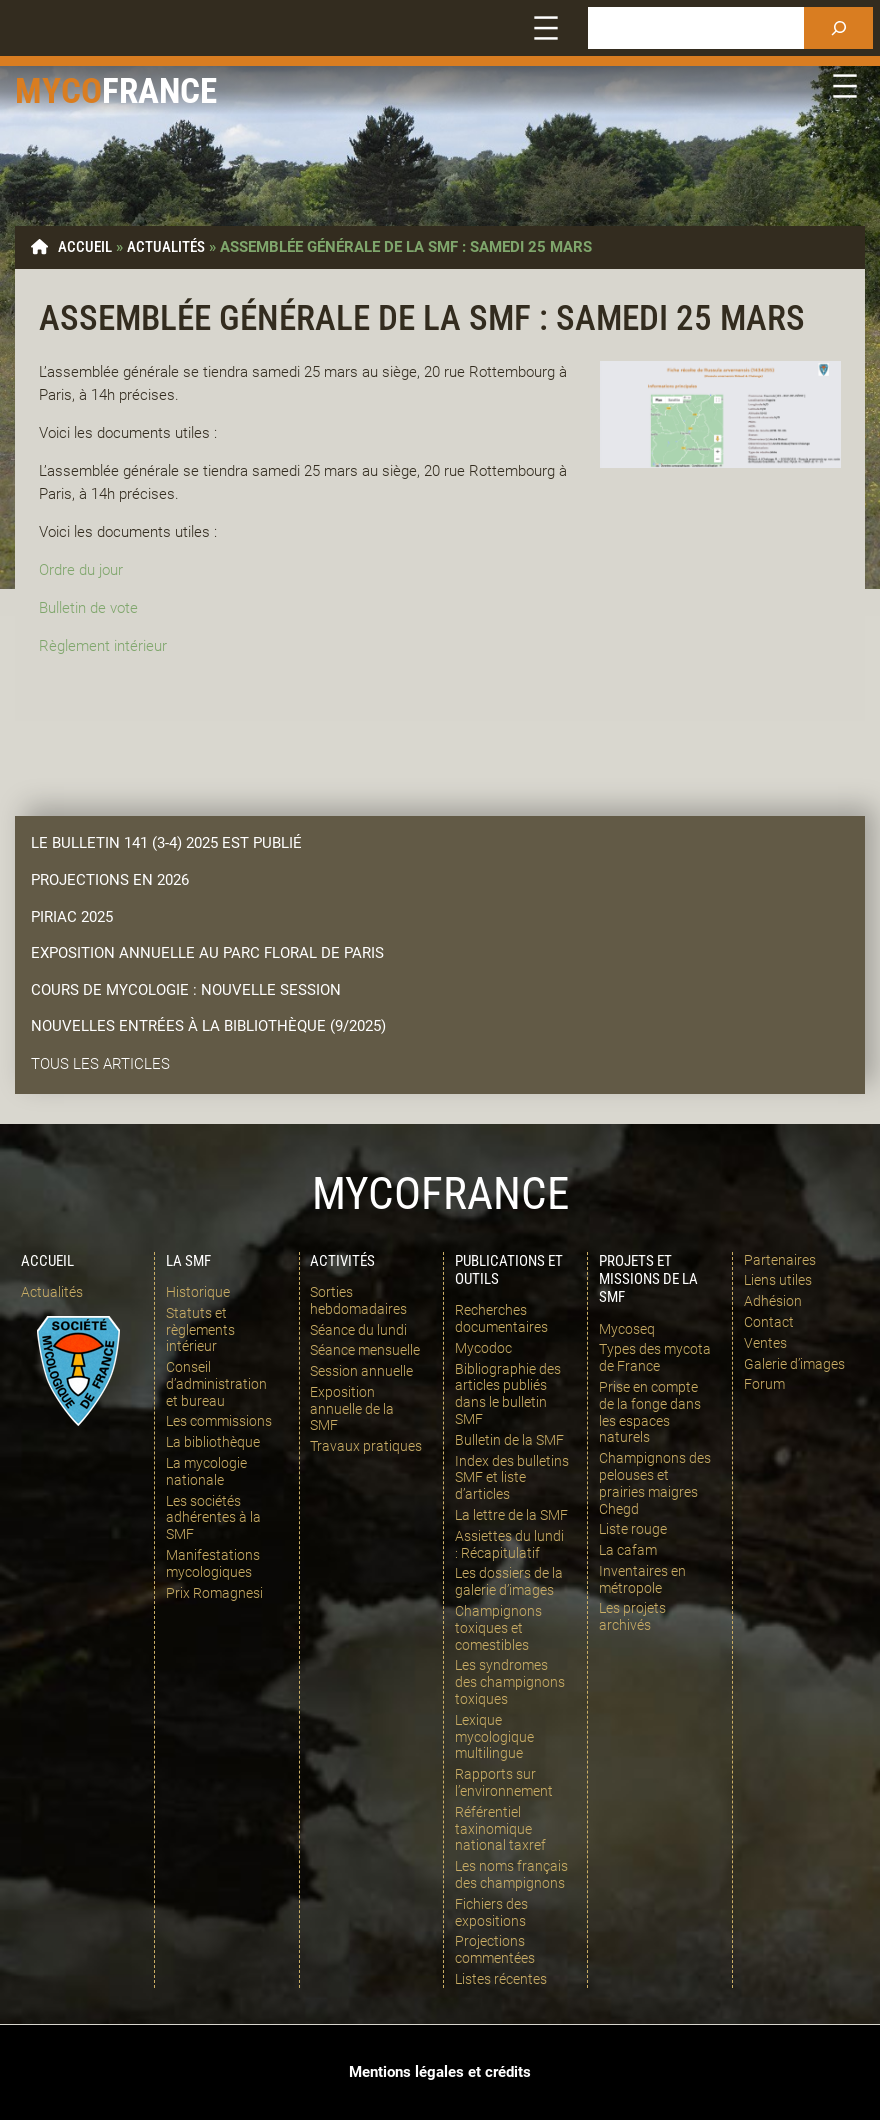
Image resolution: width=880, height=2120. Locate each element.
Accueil (85, 247)
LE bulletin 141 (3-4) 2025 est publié (166, 843)
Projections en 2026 (110, 880)
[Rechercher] (838, 28)
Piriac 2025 (72, 917)
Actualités (166, 247)
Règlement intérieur (103, 646)
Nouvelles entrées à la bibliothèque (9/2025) (208, 1026)
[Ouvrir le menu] (546, 28)
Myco (58, 91)
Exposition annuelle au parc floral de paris (207, 953)
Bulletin (62, 608)
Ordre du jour (81, 570)
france (159, 91)
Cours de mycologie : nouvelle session (186, 990)
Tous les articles (100, 1064)
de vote (112, 608)
